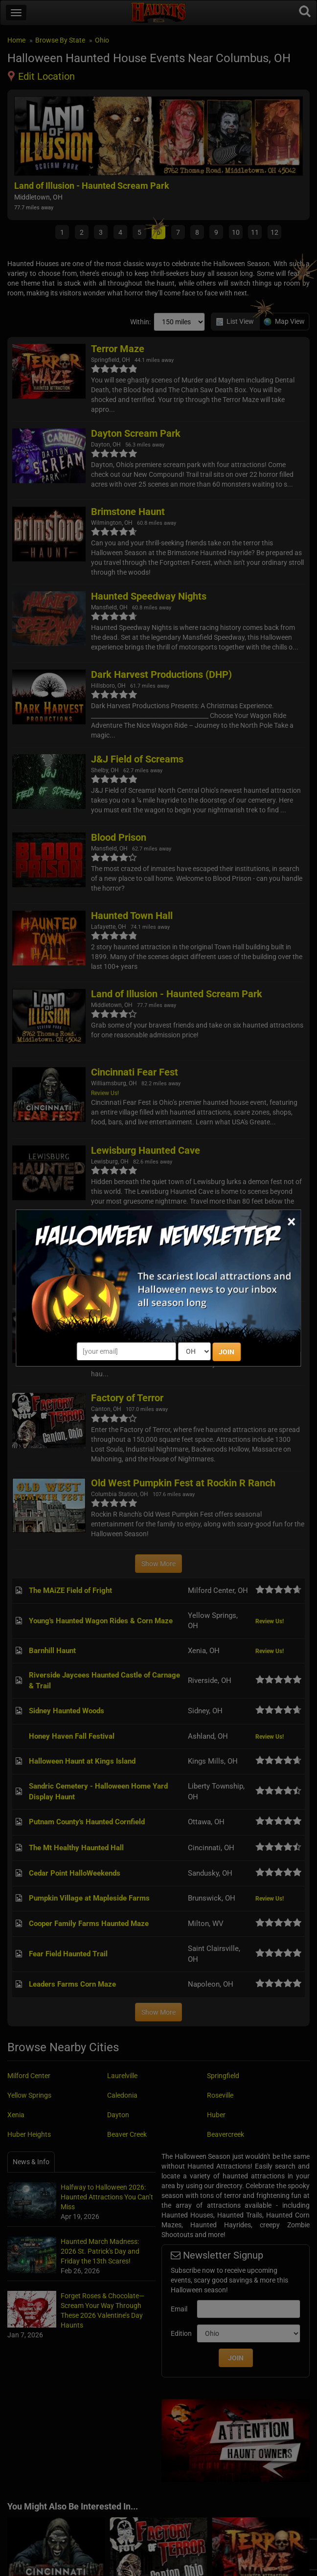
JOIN (226, 1352)
